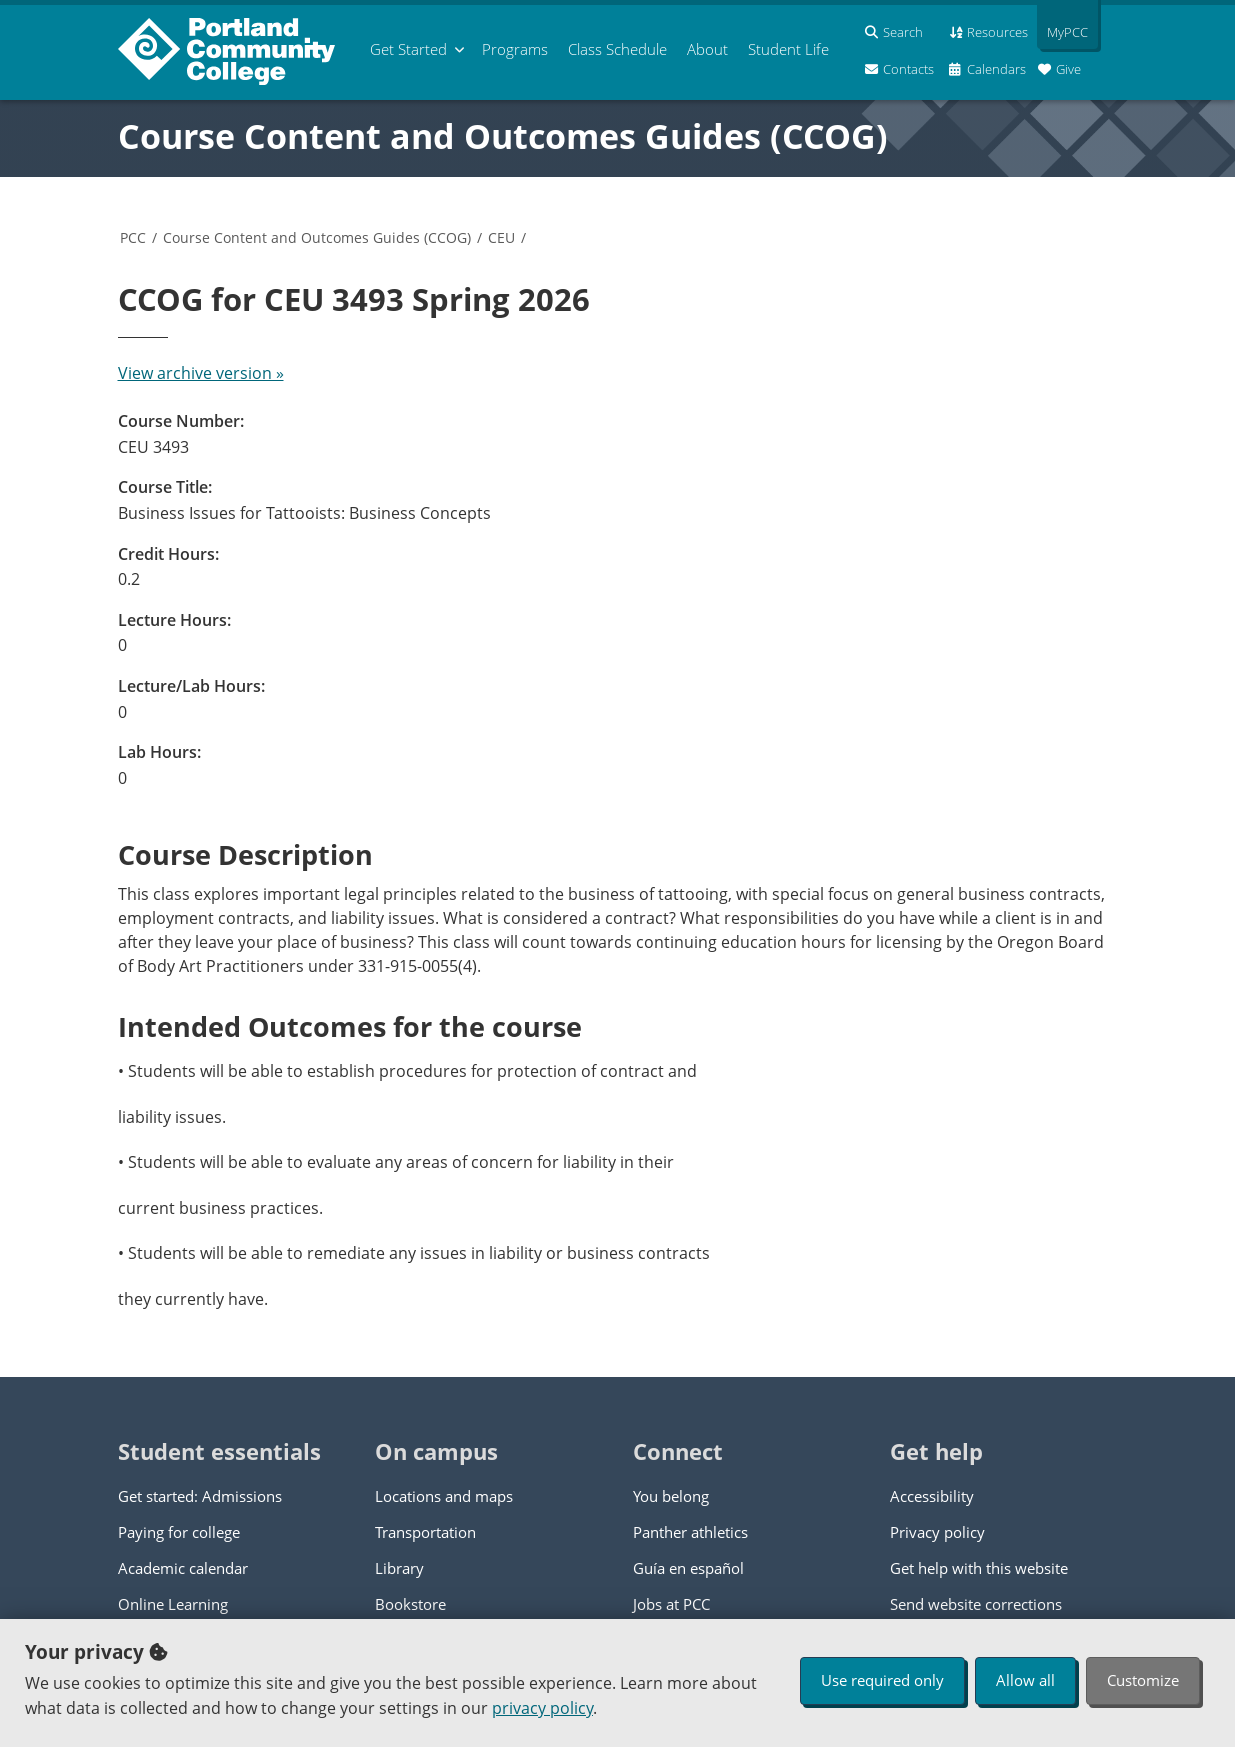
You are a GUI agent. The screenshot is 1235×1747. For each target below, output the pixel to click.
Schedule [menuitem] (617, 49)
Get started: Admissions (200, 1496)
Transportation (425, 1532)
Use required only (882, 1680)
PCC (133, 237)
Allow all (1025, 1680)
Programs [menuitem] (515, 49)
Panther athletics (690, 1532)
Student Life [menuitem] (788, 49)
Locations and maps (444, 1496)
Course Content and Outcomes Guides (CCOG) (503, 136)
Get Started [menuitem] (408, 49)
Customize (1143, 1680)
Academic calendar (183, 1568)
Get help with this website (979, 1568)
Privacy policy (937, 1532)
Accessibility (932, 1496)
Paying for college (179, 1532)
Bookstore (410, 1604)
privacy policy (542, 1708)
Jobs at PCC (671, 1604)
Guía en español (688, 1568)
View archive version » (201, 373)
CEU (501, 237)
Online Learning (173, 1604)
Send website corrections (976, 1604)
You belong (671, 1496)
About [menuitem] (707, 49)
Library (399, 1568)
